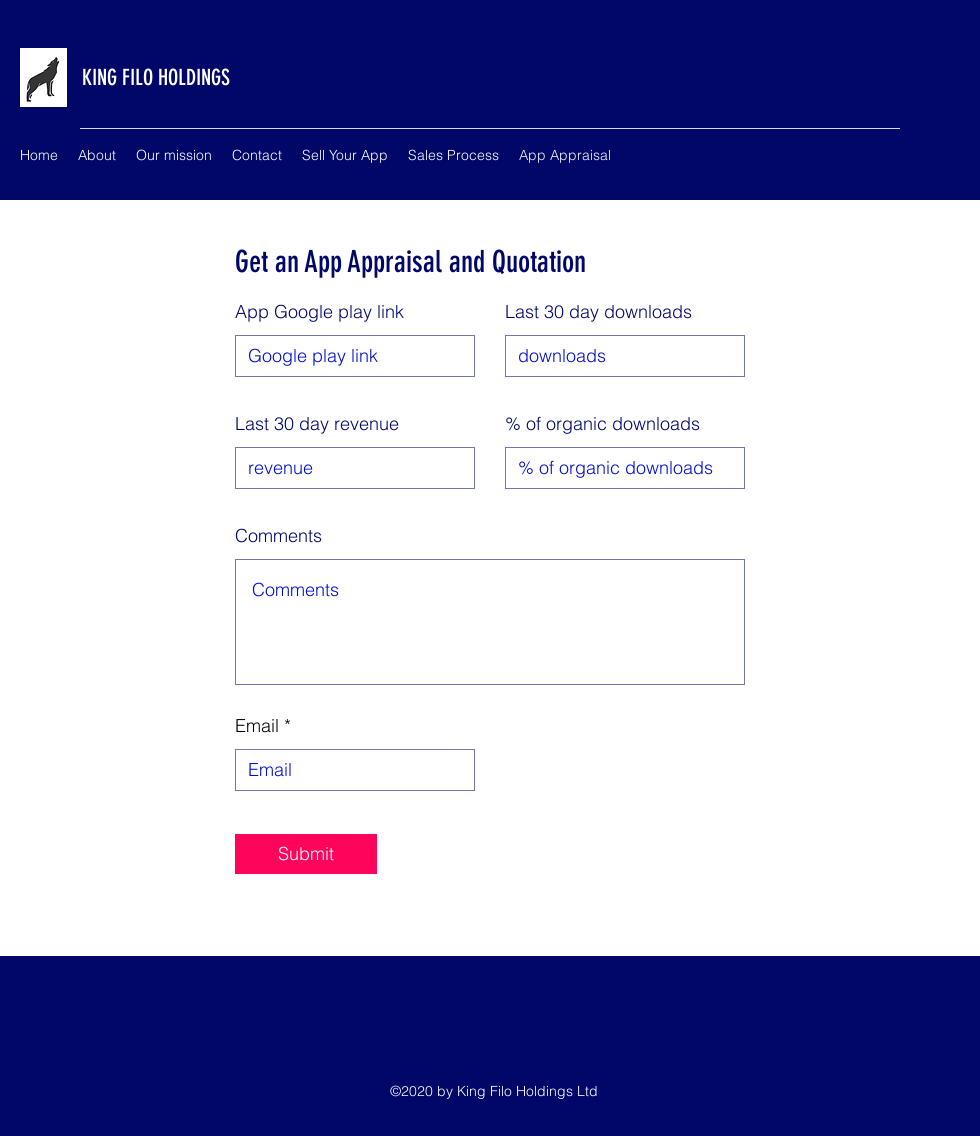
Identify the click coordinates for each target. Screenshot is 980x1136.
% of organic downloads (602, 424)
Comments (278, 536)
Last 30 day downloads (598, 312)
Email (257, 726)
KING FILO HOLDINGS (156, 77)
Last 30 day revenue (317, 424)
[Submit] (306, 854)
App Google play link (319, 312)
